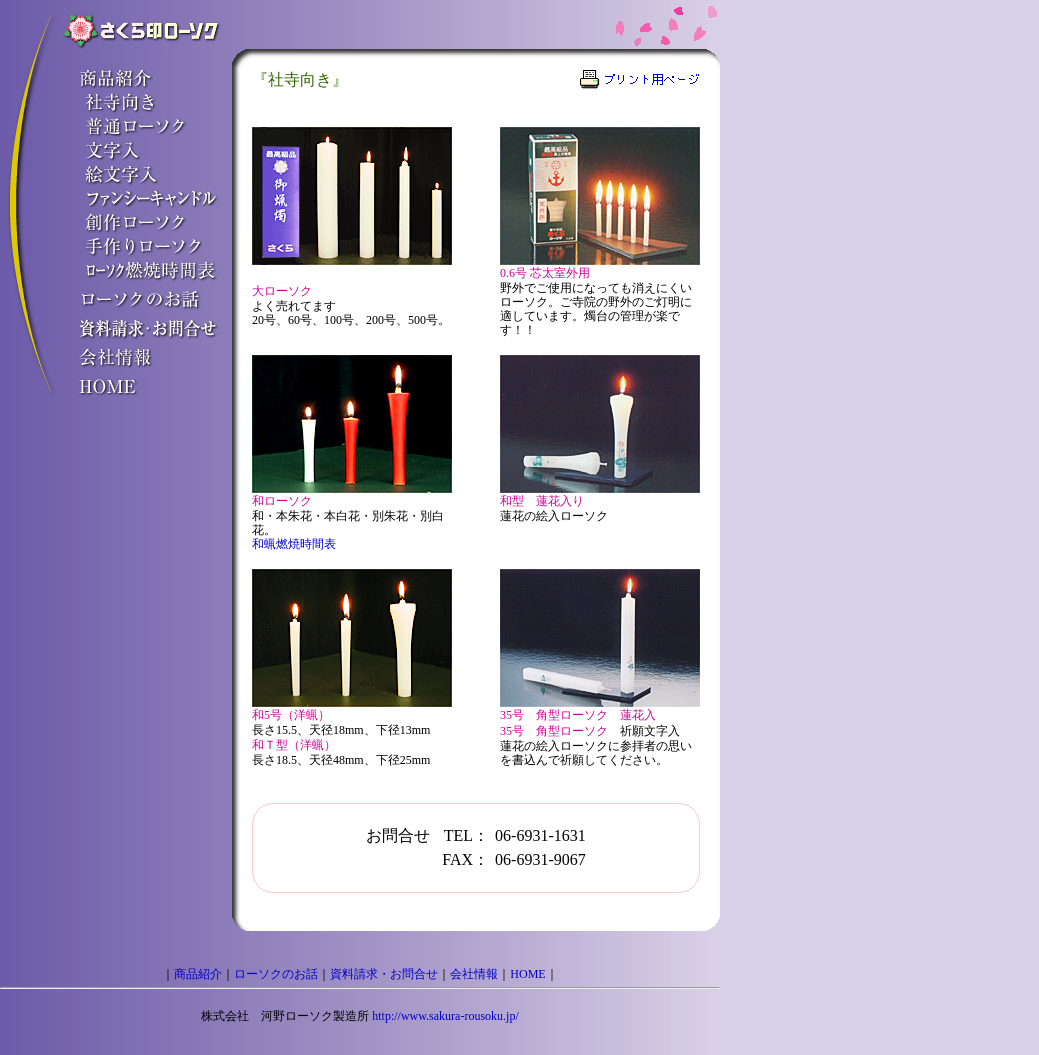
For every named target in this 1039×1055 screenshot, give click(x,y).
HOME (527, 974)
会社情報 (474, 974)
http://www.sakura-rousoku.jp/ (445, 1016)
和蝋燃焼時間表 (294, 544)
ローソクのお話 (276, 974)
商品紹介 (198, 974)
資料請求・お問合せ (384, 974)
